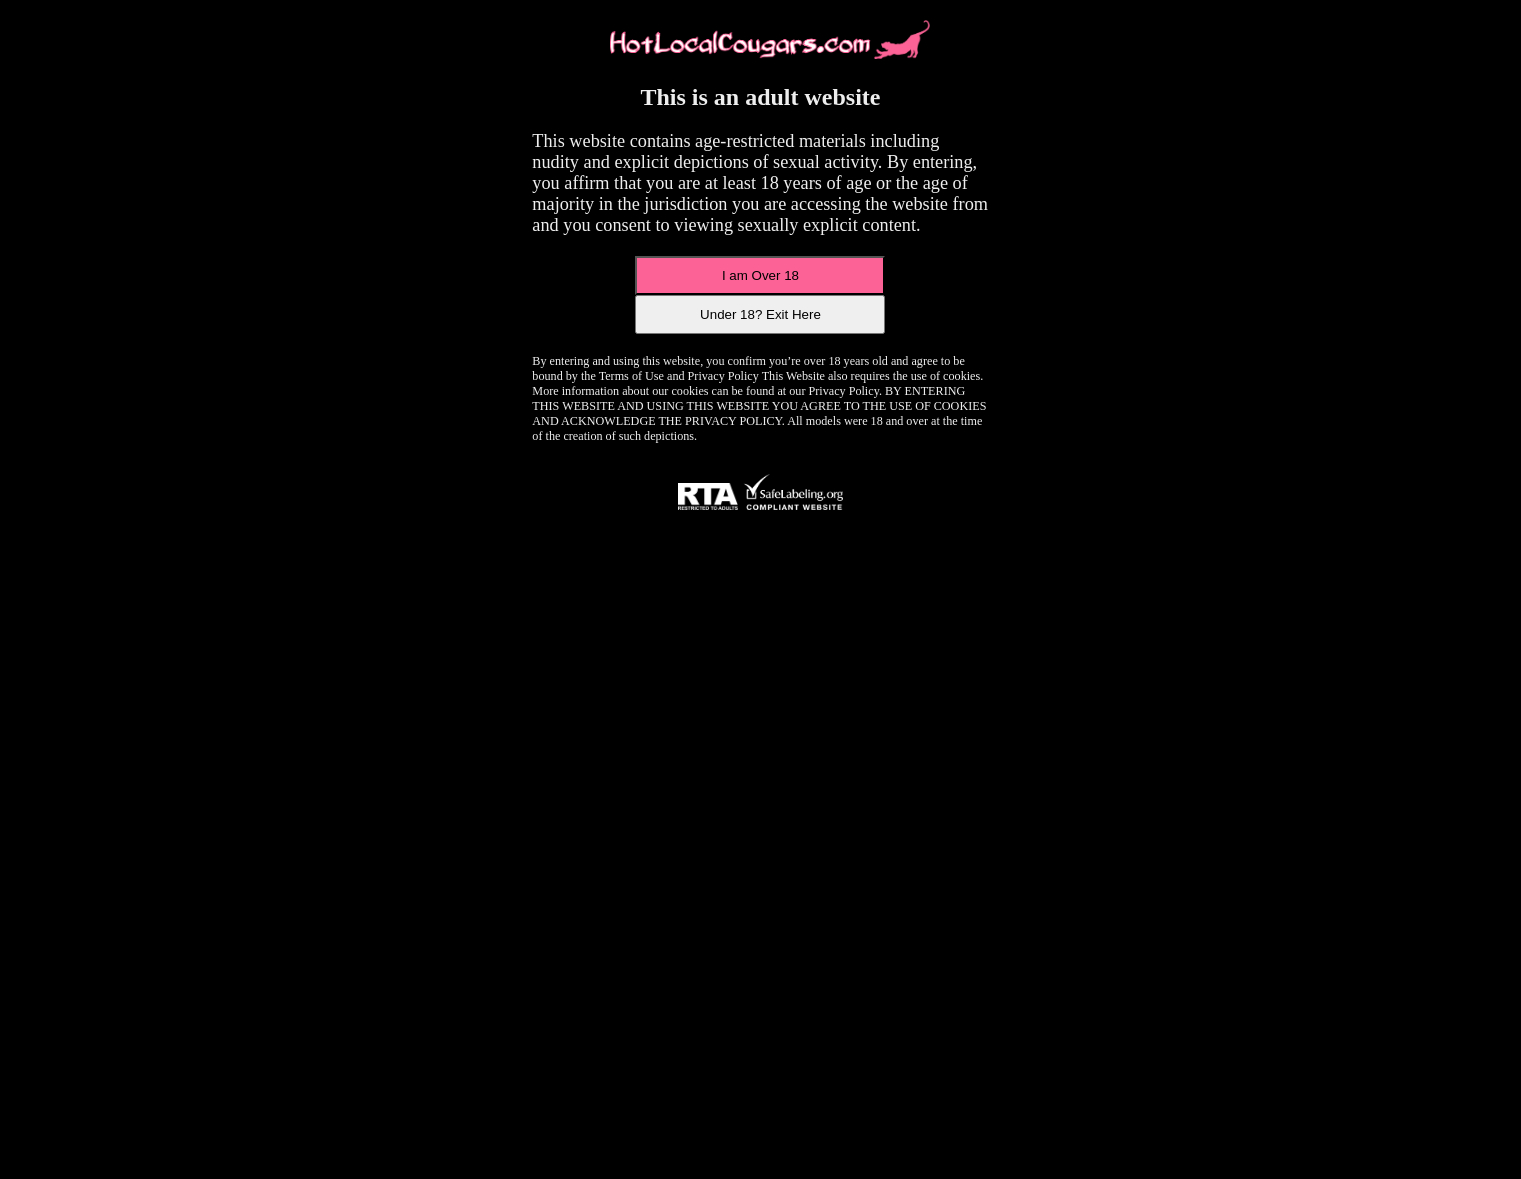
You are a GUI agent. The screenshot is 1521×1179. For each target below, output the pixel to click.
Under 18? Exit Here (760, 314)
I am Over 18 (760, 275)
